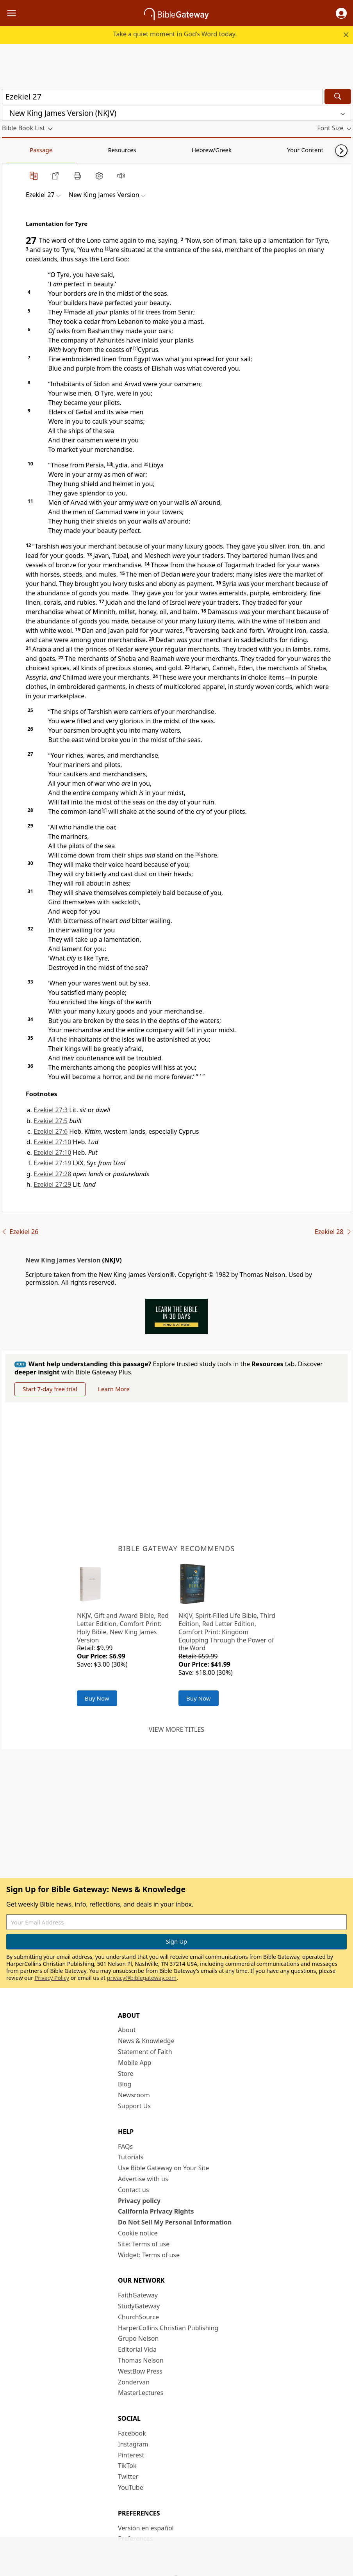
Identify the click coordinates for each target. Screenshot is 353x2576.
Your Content (154, 150)
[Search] (337, 96)
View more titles (176, 1729)
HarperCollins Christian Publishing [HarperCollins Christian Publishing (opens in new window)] (168, 2328)
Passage (19, 150)
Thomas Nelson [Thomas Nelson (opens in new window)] (141, 2360)
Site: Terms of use (143, 2244)
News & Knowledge (146, 2040)
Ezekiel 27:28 (52, 1174)
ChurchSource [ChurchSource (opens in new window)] (138, 2317)
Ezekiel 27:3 (51, 1110)
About (126, 2030)
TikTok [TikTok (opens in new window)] (127, 2465)
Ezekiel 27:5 (51, 1121)
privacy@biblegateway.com (141, 1977)
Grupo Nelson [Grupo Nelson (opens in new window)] (138, 2338)
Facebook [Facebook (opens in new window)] (132, 2433)
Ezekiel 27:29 (52, 1184)
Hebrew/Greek (104, 150)
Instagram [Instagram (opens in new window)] (133, 2444)
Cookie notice (138, 2233)
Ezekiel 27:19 (52, 1163)
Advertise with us (143, 2179)
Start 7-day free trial (50, 1389)
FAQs (125, 2146)
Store (126, 2073)
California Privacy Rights (156, 2211)
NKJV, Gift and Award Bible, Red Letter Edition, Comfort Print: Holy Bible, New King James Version (123, 1627)
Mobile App (134, 2062)
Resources (57, 150)
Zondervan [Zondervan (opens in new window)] (134, 2382)
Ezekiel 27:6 (51, 1131)
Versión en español (146, 2528)
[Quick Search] (162, 96)
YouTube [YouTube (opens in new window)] (130, 2487)
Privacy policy (139, 2200)
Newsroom (134, 2095)
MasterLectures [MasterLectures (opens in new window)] (140, 2392)
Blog (124, 2084)
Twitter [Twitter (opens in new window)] (128, 2476)
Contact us (133, 2189)
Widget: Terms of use (149, 2255)
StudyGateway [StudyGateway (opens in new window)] (139, 2306)
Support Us (134, 2106)
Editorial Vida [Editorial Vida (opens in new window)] (137, 2349)
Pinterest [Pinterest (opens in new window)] (131, 2455)
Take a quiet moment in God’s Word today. (175, 34)
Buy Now (97, 1698)
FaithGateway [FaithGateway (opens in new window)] (138, 2295)
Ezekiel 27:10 (52, 1142)
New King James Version (62, 1260)
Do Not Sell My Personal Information (175, 2222)
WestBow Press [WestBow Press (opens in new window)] (140, 2371)
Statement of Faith (145, 2051)
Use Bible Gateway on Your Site (163, 2168)
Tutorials (130, 2157)
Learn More (114, 1389)
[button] (341, 13)
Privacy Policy (52, 1977)
